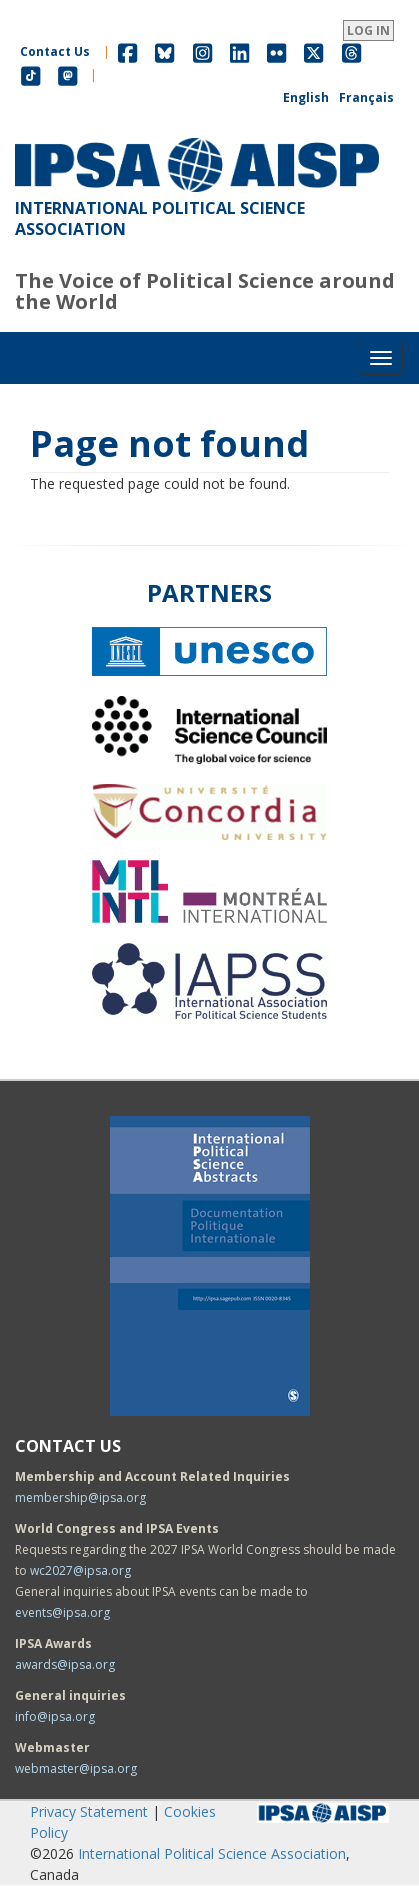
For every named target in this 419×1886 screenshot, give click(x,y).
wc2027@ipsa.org (80, 1570)
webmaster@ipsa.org (76, 1768)
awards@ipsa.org (65, 1664)
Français (366, 97)
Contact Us (55, 51)
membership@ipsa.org (80, 1497)
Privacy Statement (89, 1811)
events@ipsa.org (62, 1612)
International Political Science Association (212, 1853)
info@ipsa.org (55, 1716)
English (306, 97)
